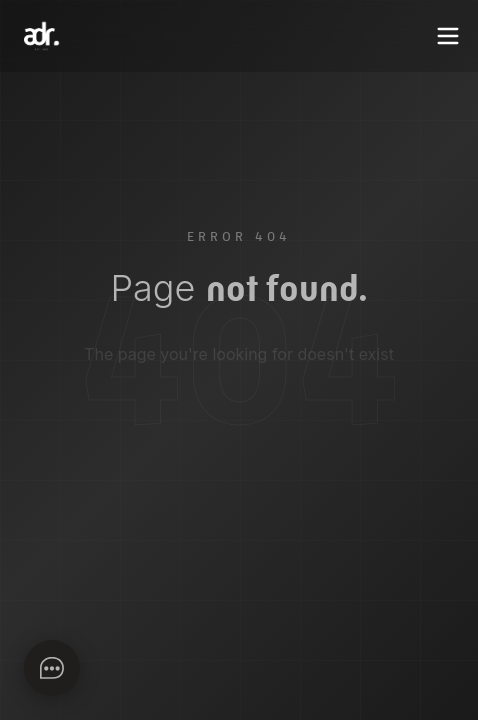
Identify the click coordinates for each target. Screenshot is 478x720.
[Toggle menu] (448, 36)
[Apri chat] (52, 668)
